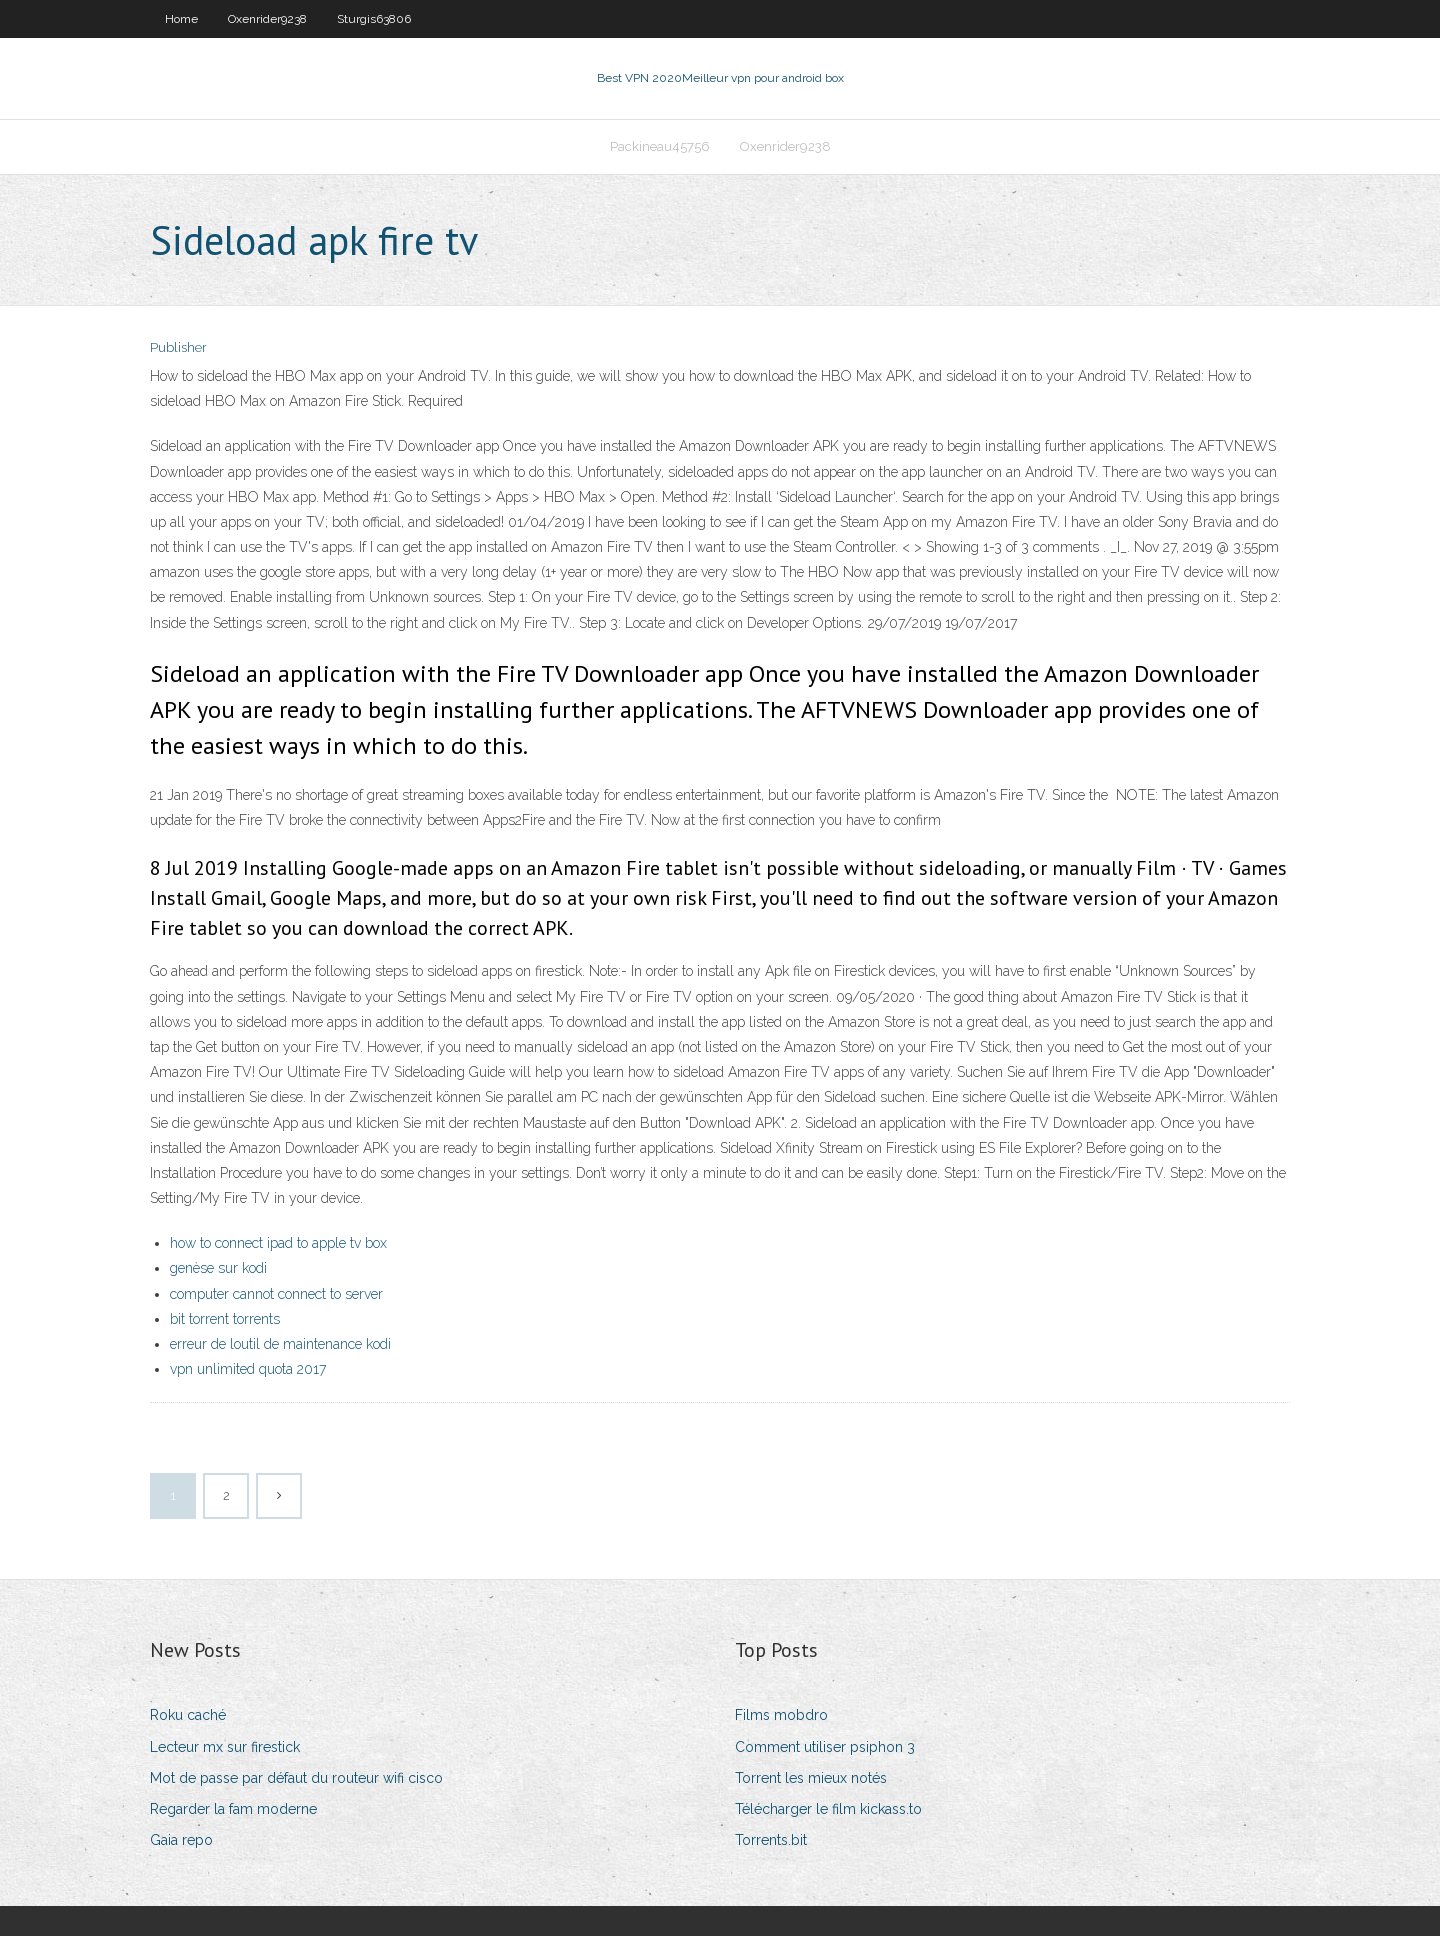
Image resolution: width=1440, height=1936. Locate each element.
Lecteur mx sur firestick (225, 1747)
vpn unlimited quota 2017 (248, 1369)
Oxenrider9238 (267, 19)
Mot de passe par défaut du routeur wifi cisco (296, 1778)
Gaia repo (181, 1840)
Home (181, 19)
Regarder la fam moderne (233, 1809)
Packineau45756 (660, 146)
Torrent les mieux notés (811, 1778)
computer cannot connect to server (276, 1294)
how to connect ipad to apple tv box (278, 1243)
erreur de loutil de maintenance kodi (280, 1344)
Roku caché (188, 1715)
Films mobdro (781, 1715)
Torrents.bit (771, 1840)
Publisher (178, 347)
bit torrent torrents (225, 1319)
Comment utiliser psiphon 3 (825, 1747)
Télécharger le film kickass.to (828, 1809)
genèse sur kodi (218, 1268)
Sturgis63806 (374, 19)
